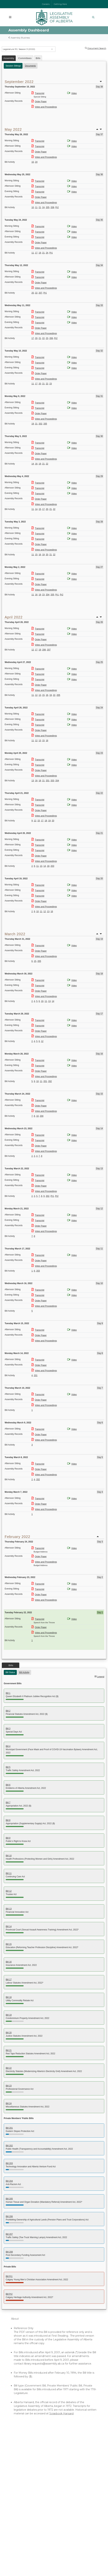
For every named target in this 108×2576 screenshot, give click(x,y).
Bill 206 (9, 2216)
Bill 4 (8, 1746)
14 (32, 464)
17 (36, 253)
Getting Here (60, 4)
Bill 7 (8, 1802)
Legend (100, 1676)
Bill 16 (9, 1962)
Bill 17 (9, 1979)
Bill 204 (9, 2181)
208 (52, 207)
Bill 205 (9, 2199)
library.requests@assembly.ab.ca (44, 2363)
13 (40, 695)
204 (47, 594)
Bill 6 (8, 1785)
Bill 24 (9, 2103)
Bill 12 (9, 1891)
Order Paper (39, 101)
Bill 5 (8, 1767)
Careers (46, 4)
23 (47, 338)
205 (47, 207)
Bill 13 (9, 1909)
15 (40, 509)
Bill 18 (9, 1997)
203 (52, 780)
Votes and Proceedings (44, 107)
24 (36, 162)
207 (40, 293)
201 (47, 780)
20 (32, 293)
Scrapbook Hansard (61, 2413)
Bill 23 (9, 2086)
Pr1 (51, 253)
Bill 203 (9, 2163)
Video (72, 93)
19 (40, 253)
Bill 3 (8, 1728)
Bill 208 (9, 2252)
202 (40, 423)
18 (40, 780)
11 (36, 207)
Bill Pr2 (9, 2294)
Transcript (37, 93)
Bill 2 (8, 1711)
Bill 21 (9, 2050)
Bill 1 (8, 1693)
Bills (38, 58)
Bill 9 (8, 1838)
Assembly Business (20, 37)
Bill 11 (9, 1873)
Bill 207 (9, 2234)
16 (36, 464)
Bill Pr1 (9, 2276)
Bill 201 (9, 2128)
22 (36, 293)
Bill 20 (9, 2032)
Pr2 (57, 207)
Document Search (96, 48)
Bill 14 (9, 1926)
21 (40, 207)
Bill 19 (9, 2015)
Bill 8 (8, 1820)
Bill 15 (9, 1944)
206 (51, 338)
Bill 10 (9, 1855)
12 (32, 649)
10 (32, 162)
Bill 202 (9, 2145)
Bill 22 (9, 2068)
